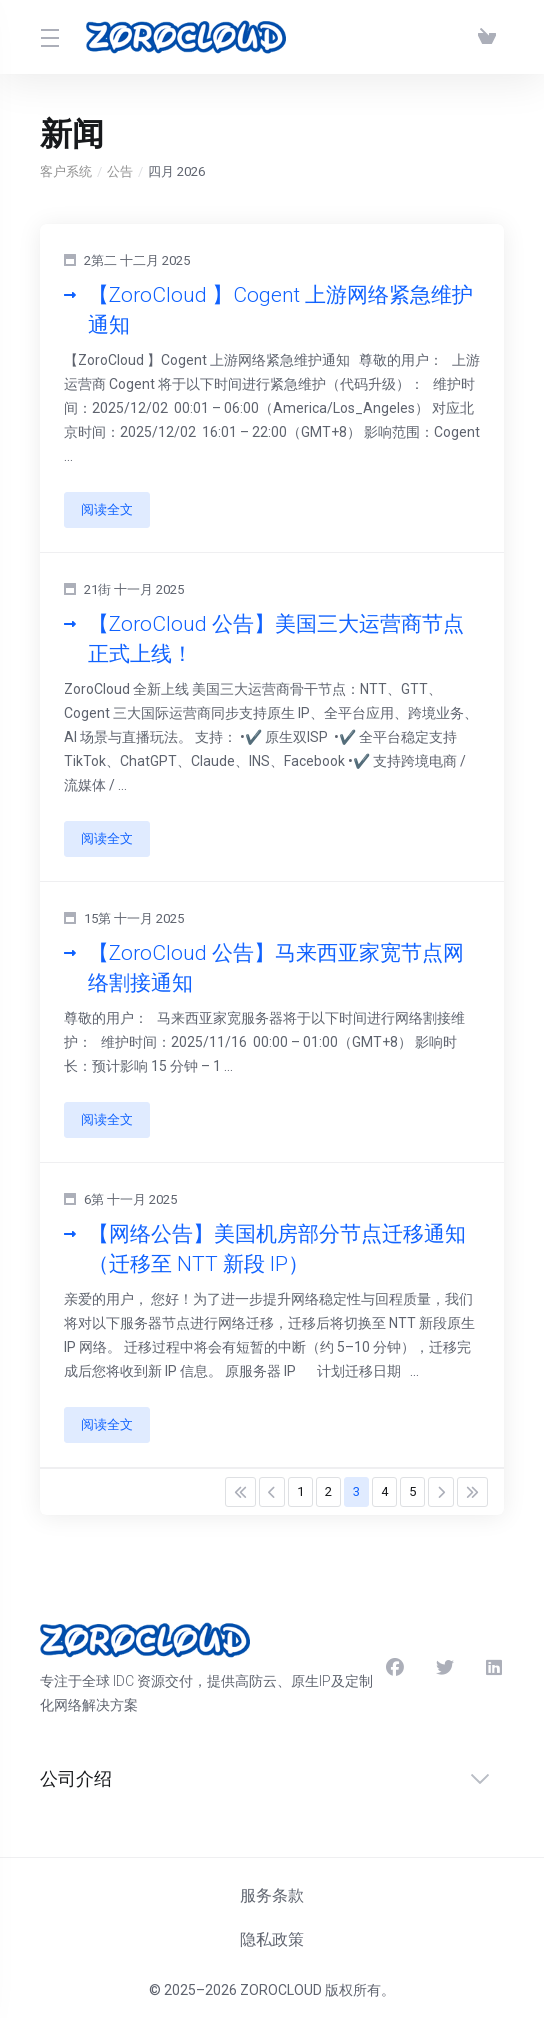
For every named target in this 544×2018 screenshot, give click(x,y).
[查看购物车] (487, 37)
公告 (120, 171)
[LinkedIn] (495, 1668)
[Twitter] (445, 1668)
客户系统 (66, 171)
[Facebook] (395, 1668)
